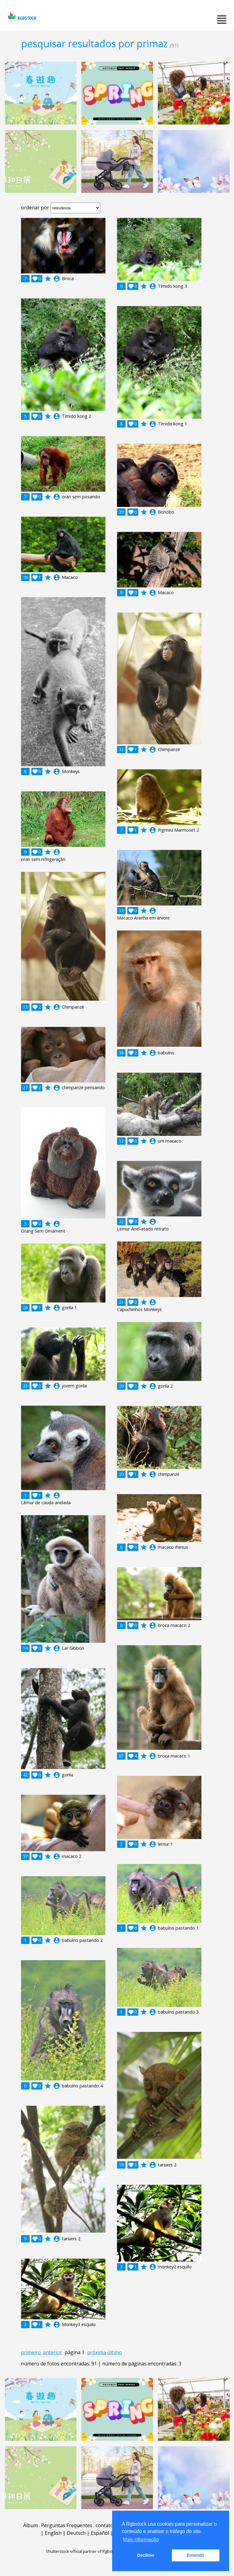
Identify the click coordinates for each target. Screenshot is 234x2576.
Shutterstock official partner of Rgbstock (82, 2551)
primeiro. (31, 2352)
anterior (52, 2352)
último (114, 2352)
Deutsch (76, 2533)
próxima (96, 2352)
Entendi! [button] (195, 2555)
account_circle (56, 278)
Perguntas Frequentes (66, 2525)
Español (100, 2533)
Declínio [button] (145, 2555)
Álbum (30, 2525)
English (53, 2533)
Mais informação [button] (140, 2539)
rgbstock (21, 17)
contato (104, 2525)
